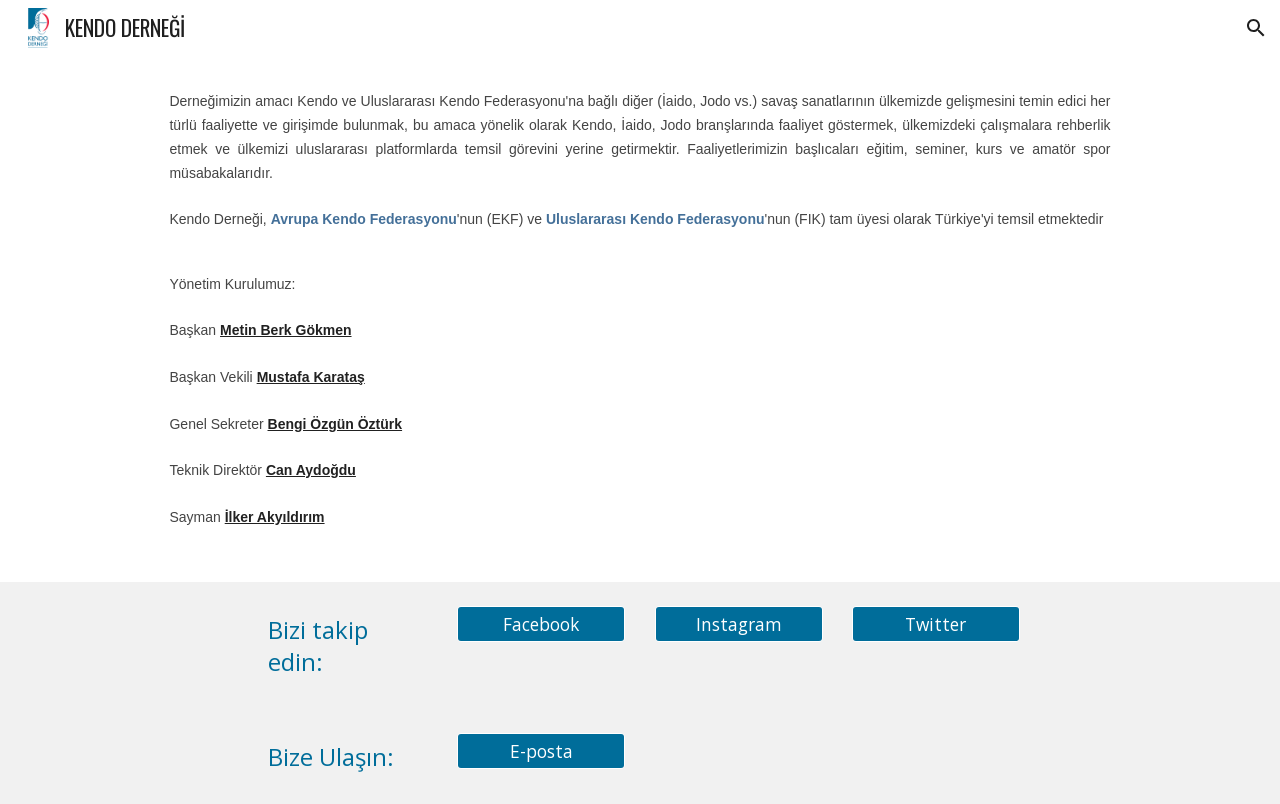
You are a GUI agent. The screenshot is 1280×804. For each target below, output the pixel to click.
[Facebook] (541, 624)
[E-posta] (541, 750)
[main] (639, 319)
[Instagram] (739, 624)
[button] (1256, 28)
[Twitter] (936, 624)
